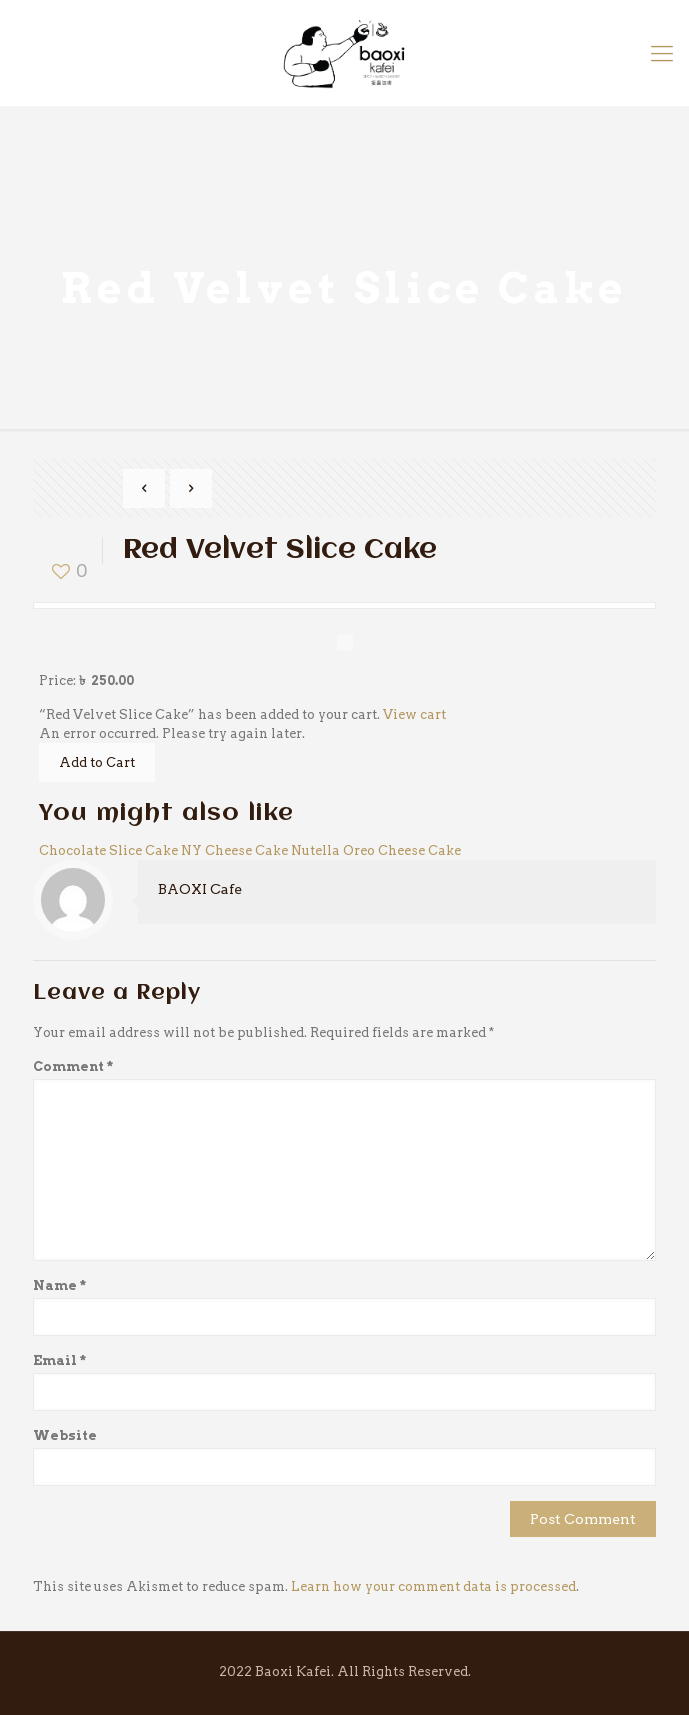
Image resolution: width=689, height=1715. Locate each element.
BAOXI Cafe (200, 889)
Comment (73, 1066)
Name (59, 1285)
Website (65, 1435)
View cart (414, 714)
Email (59, 1360)
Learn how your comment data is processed (433, 1586)
